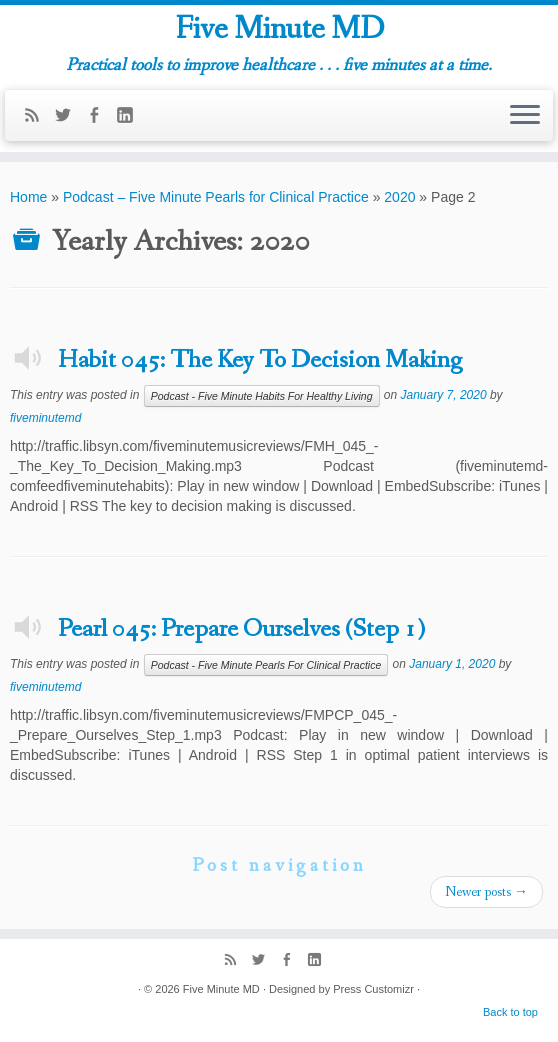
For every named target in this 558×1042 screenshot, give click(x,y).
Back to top (510, 1012)
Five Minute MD (279, 30)
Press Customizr (373, 989)
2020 (399, 197)
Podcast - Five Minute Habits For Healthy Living (262, 396)
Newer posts (486, 892)
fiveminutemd (45, 418)
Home (28, 197)
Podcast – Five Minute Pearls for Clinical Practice (216, 197)
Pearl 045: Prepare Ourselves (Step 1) (241, 629)
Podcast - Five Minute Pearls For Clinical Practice (266, 665)
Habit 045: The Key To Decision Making (260, 360)
